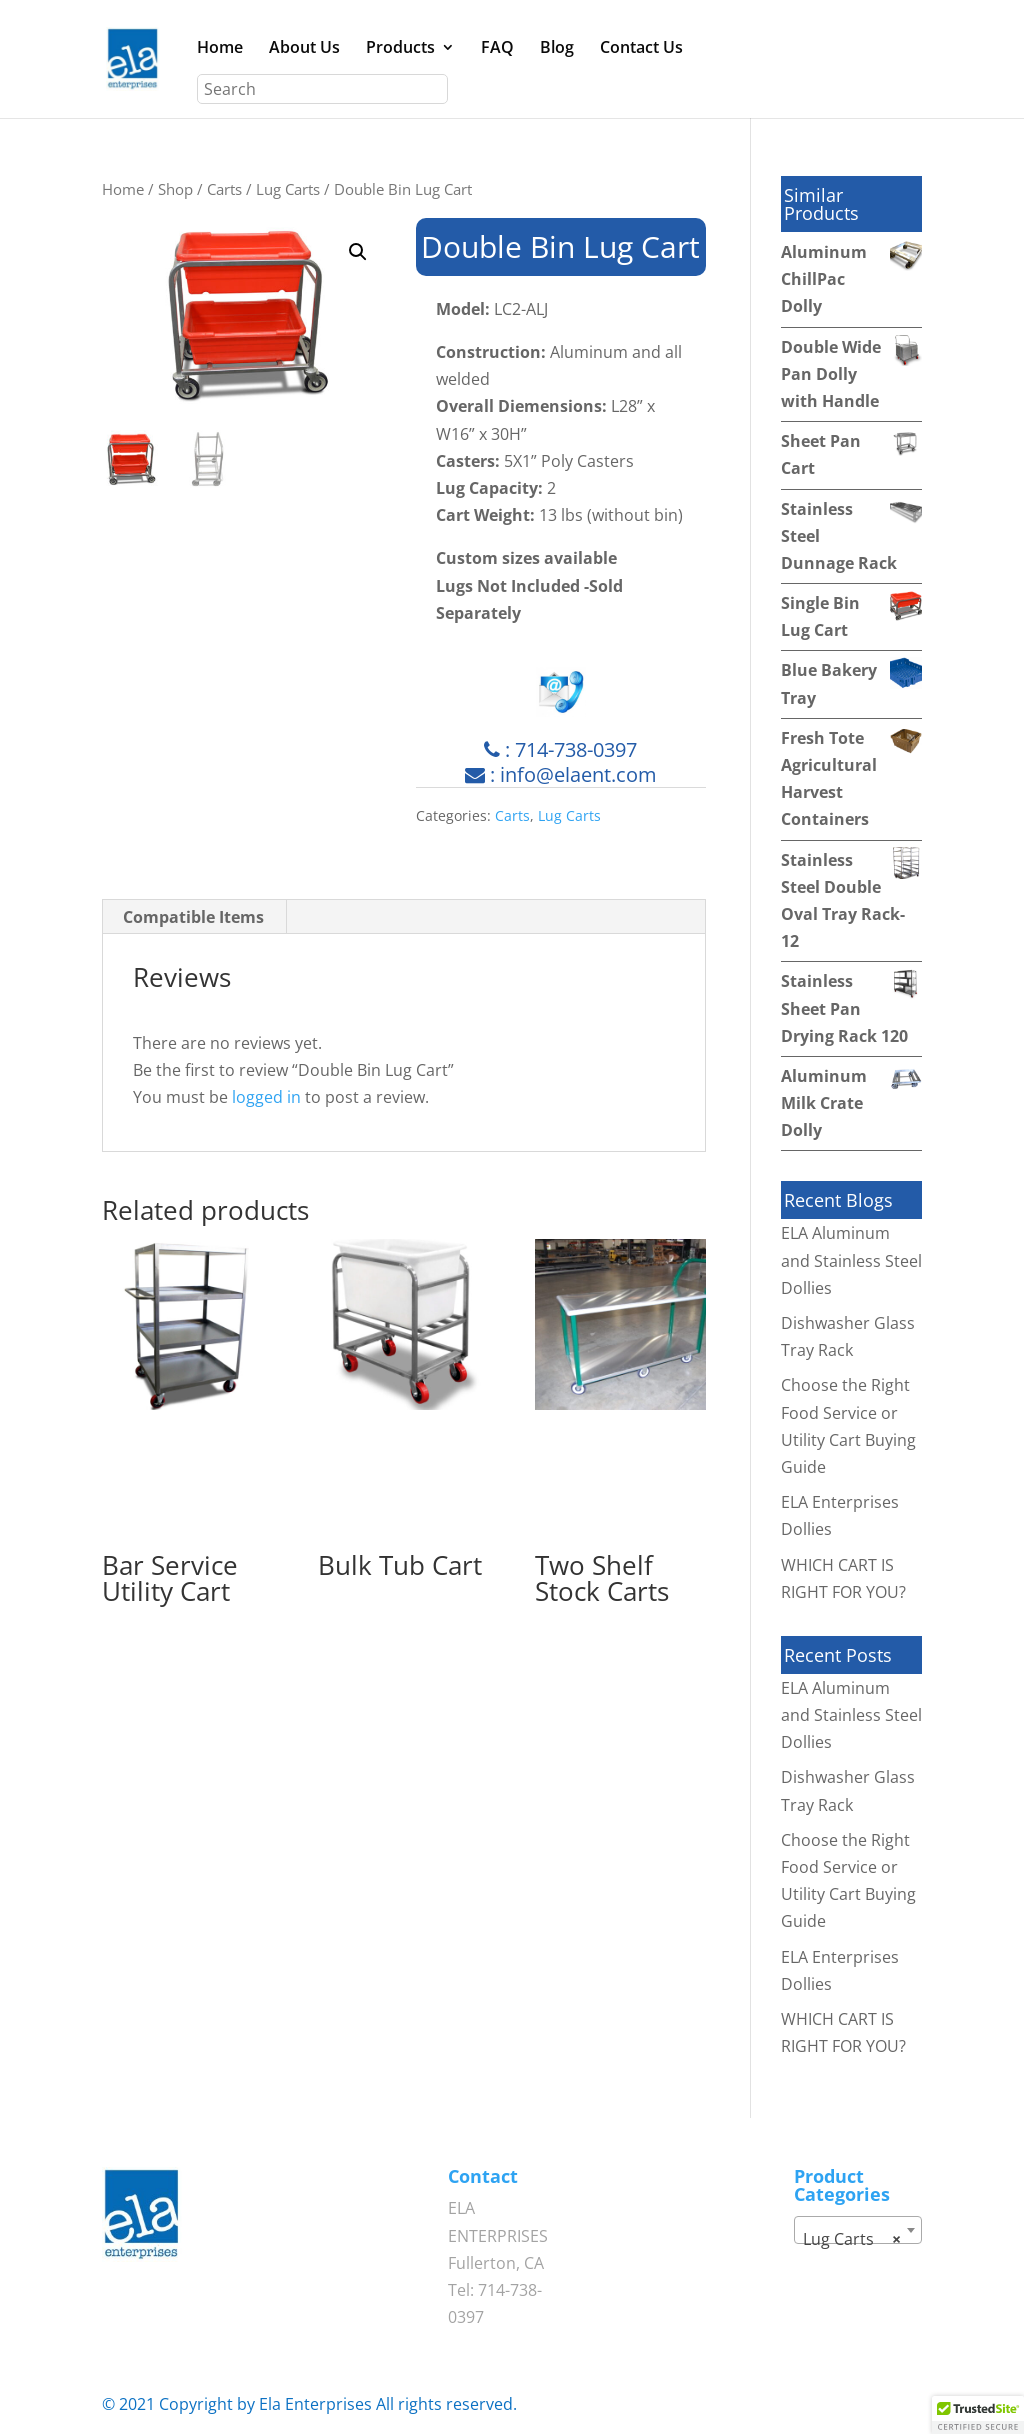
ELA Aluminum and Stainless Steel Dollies (851, 1260)
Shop (175, 189)
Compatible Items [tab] (193, 917)
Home (220, 49)
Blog (557, 49)
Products (400, 49)
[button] (358, 252)
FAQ (497, 49)
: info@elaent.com (561, 774)
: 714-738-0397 (560, 749)
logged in (266, 1097)
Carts (224, 189)
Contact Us (641, 49)
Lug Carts (288, 189)
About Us (304, 49)
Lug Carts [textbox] (852, 2239)
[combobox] (858, 2230)
